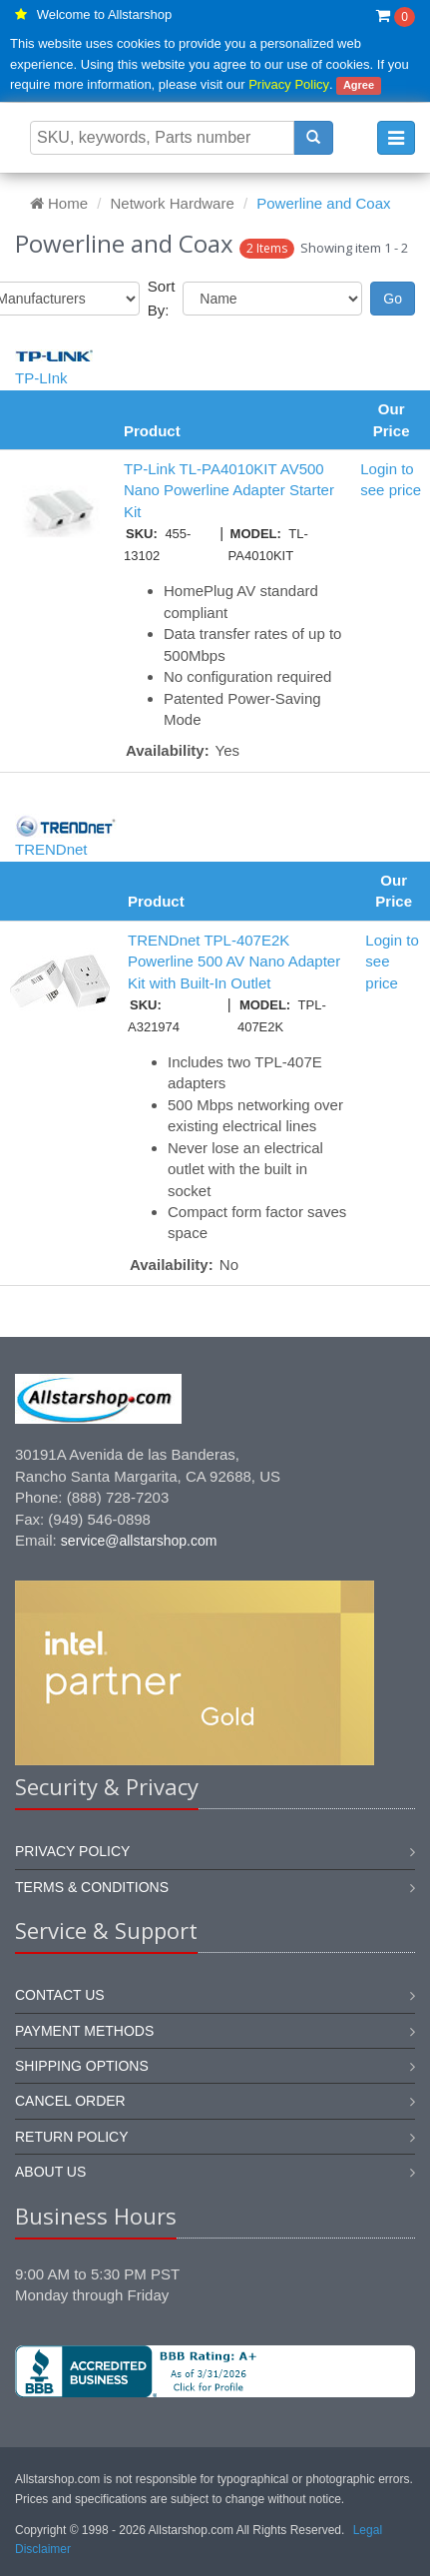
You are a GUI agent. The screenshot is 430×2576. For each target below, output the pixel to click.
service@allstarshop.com (139, 1541)
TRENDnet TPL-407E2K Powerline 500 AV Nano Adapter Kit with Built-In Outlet (234, 961)
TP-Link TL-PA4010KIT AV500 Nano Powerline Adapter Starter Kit (229, 490)
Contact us (60, 1995)
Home (59, 203)
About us (50, 2172)
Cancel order (70, 2101)
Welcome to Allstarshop (105, 14)
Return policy (72, 2137)
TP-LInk (41, 377)
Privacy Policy (288, 84)
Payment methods (84, 2031)
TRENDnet (51, 849)
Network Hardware (172, 203)
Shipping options (82, 2066)
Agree (358, 85)
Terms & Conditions (92, 1887)
